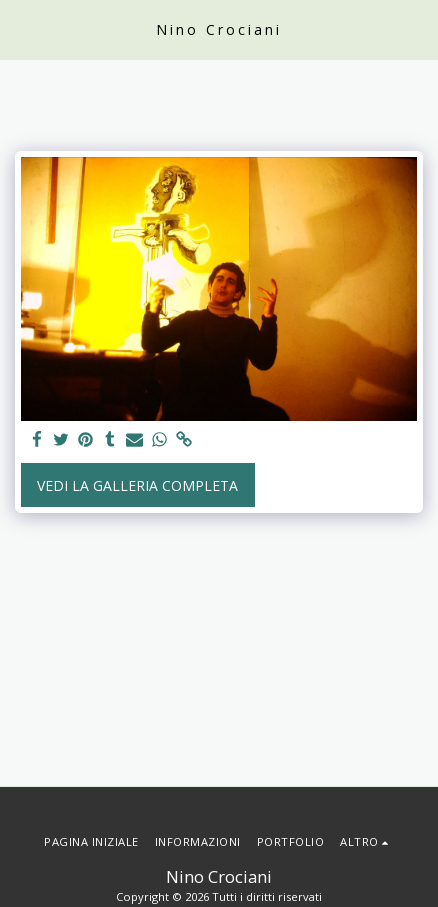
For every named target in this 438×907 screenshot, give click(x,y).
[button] (22, 28)
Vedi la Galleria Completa (137, 485)
